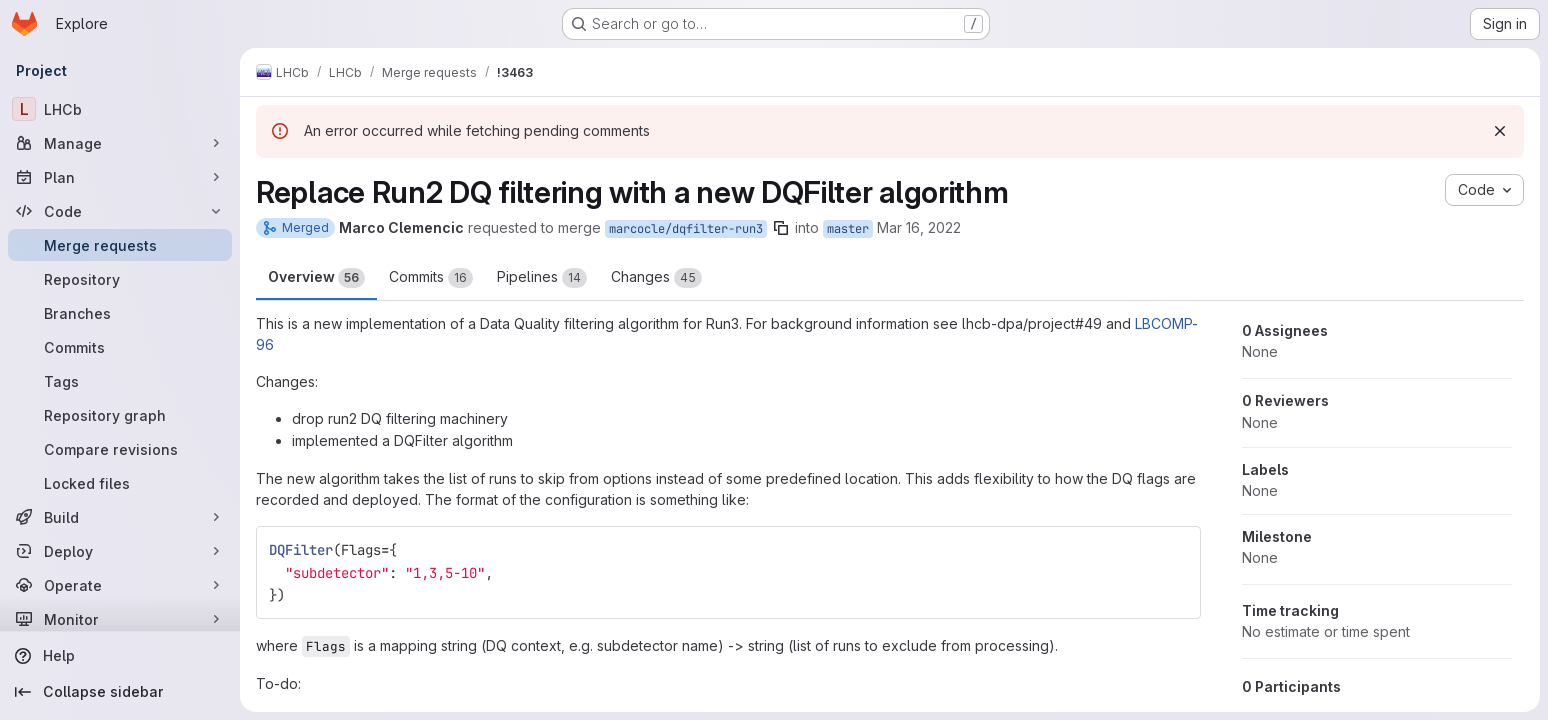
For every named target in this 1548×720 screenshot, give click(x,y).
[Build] (120, 517)
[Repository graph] (120, 415)
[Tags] (120, 381)
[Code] (120, 211)
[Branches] (120, 313)
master (848, 229)
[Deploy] (120, 551)
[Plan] (120, 177)
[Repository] (120, 279)
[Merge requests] (120, 245)
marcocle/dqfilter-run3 (686, 229)
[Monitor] (120, 619)
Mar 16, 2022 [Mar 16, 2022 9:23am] (919, 227)
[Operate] (120, 585)
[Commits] (120, 347)
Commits (431, 278)
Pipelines (542, 278)
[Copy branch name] (781, 228)
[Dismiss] (1500, 131)
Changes (656, 278)
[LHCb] (120, 109)
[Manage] (120, 143)
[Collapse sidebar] (120, 692)
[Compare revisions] (120, 449)
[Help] (120, 656)
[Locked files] (120, 483)
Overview (316, 278)
